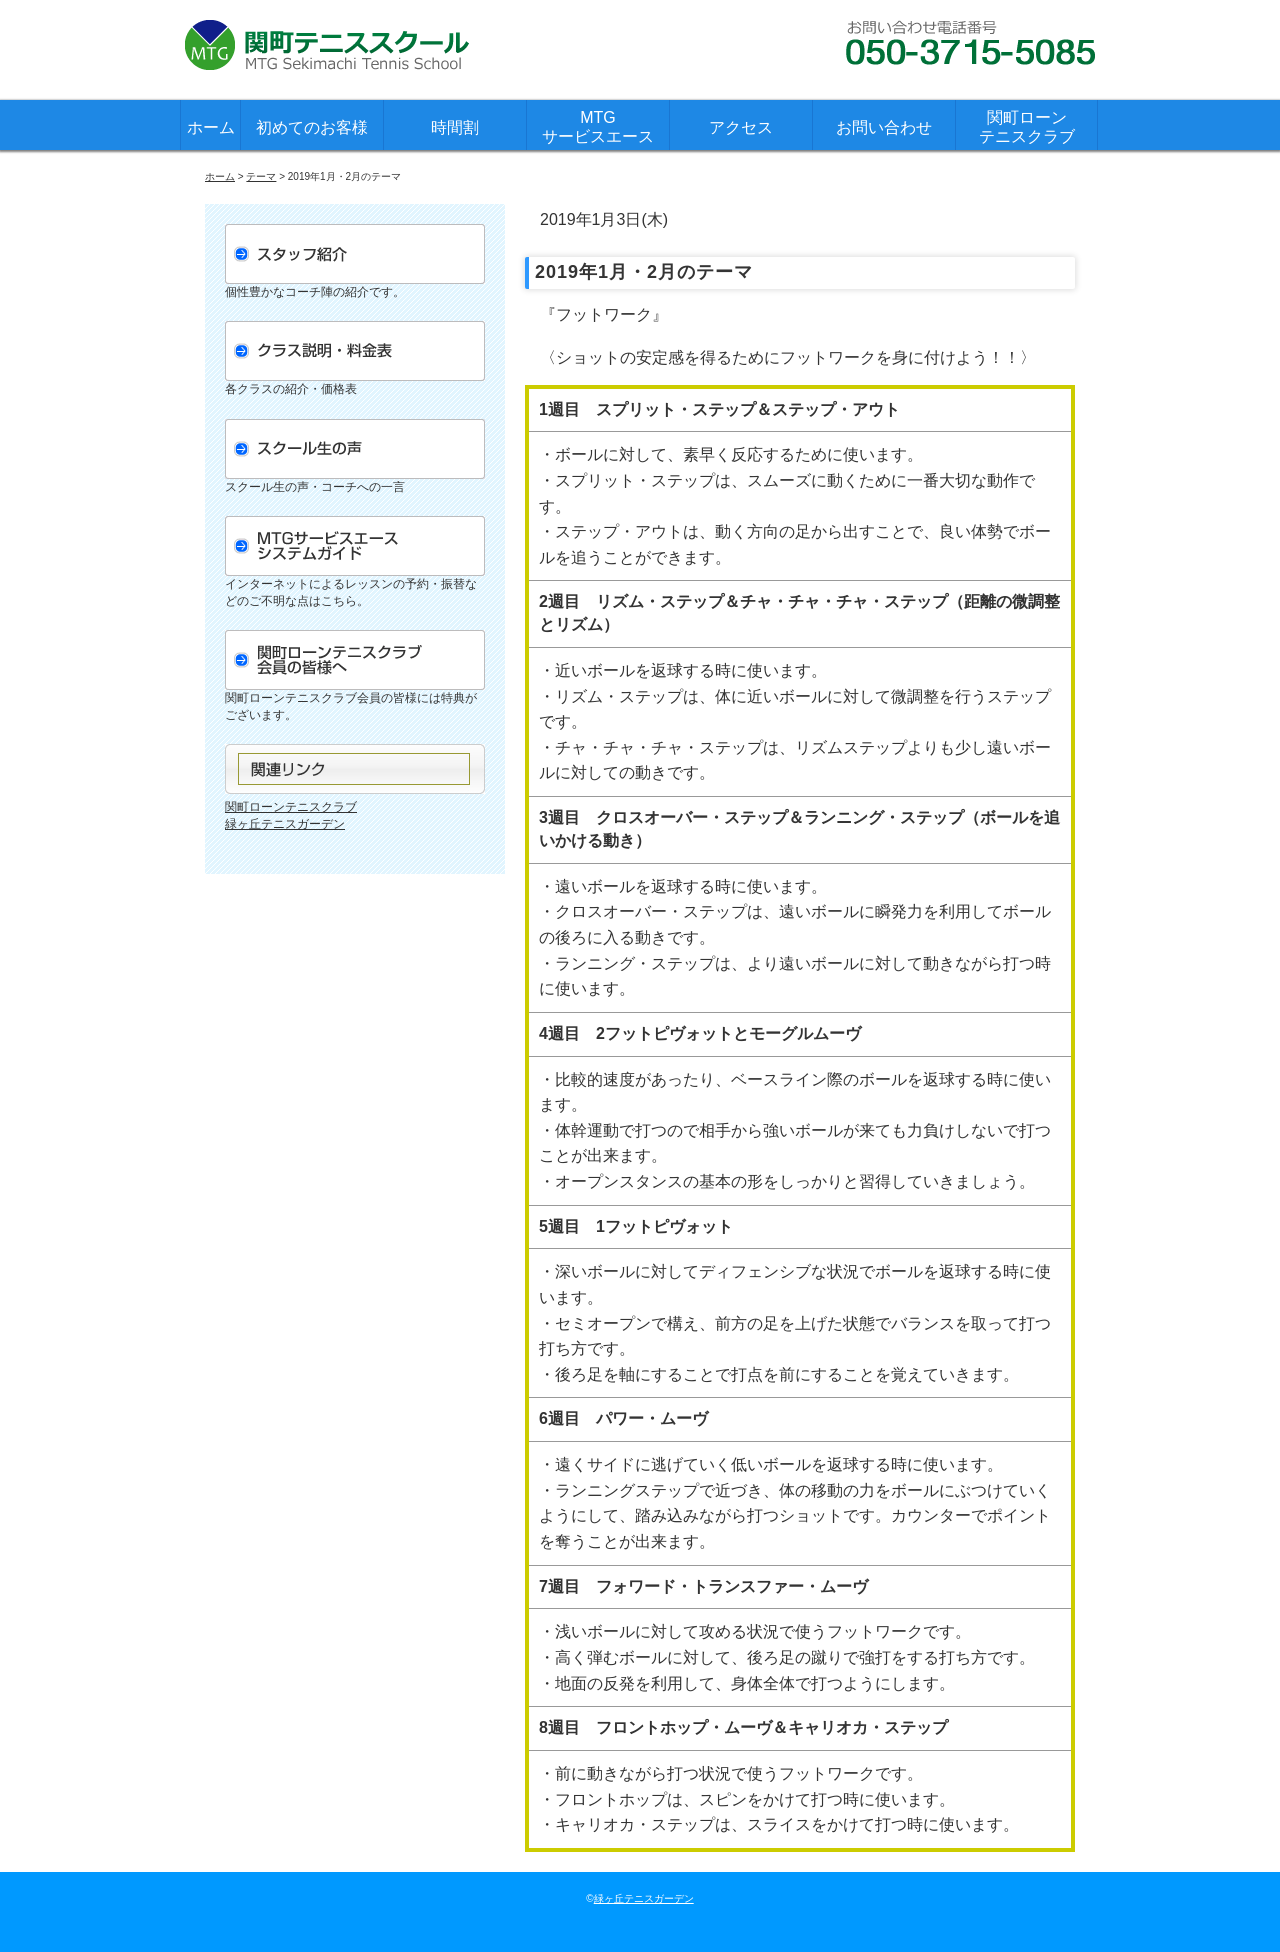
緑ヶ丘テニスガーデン (285, 824)
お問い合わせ (884, 127)
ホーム (211, 127)
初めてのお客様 (312, 127)
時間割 (455, 127)
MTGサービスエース (598, 127)
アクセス (741, 127)
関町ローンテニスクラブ (1027, 127)
